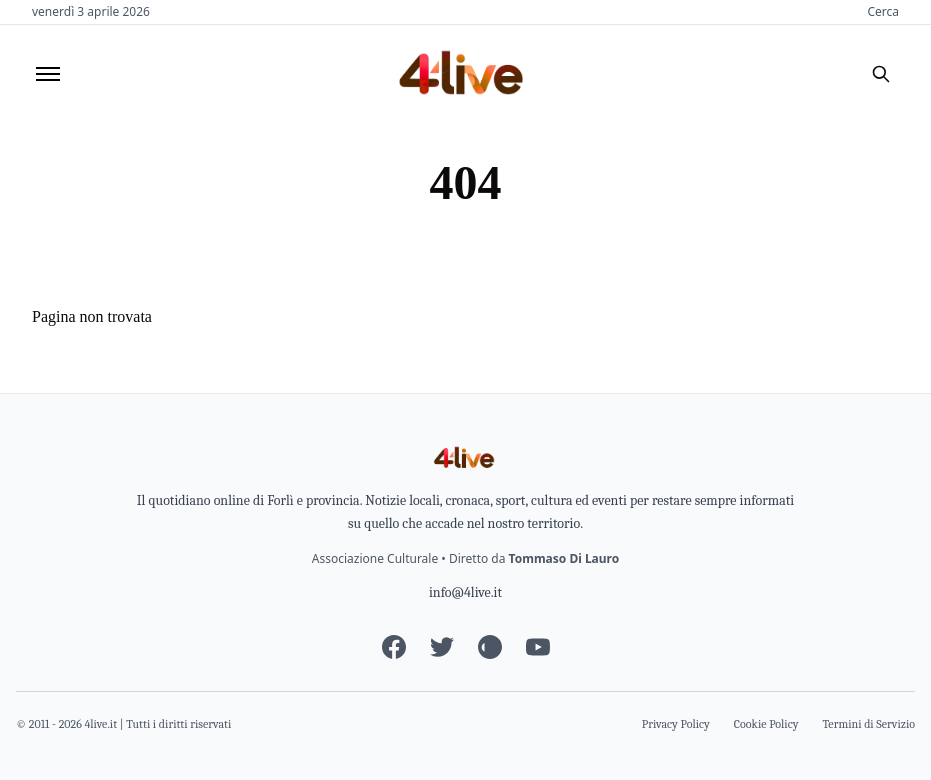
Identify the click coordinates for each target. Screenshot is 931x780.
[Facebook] (394, 647)
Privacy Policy (676, 724)
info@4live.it (465, 592)
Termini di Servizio (869, 724)
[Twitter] (442, 647)
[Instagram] (490, 647)
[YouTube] (538, 647)
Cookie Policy (766, 724)
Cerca (883, 12)
